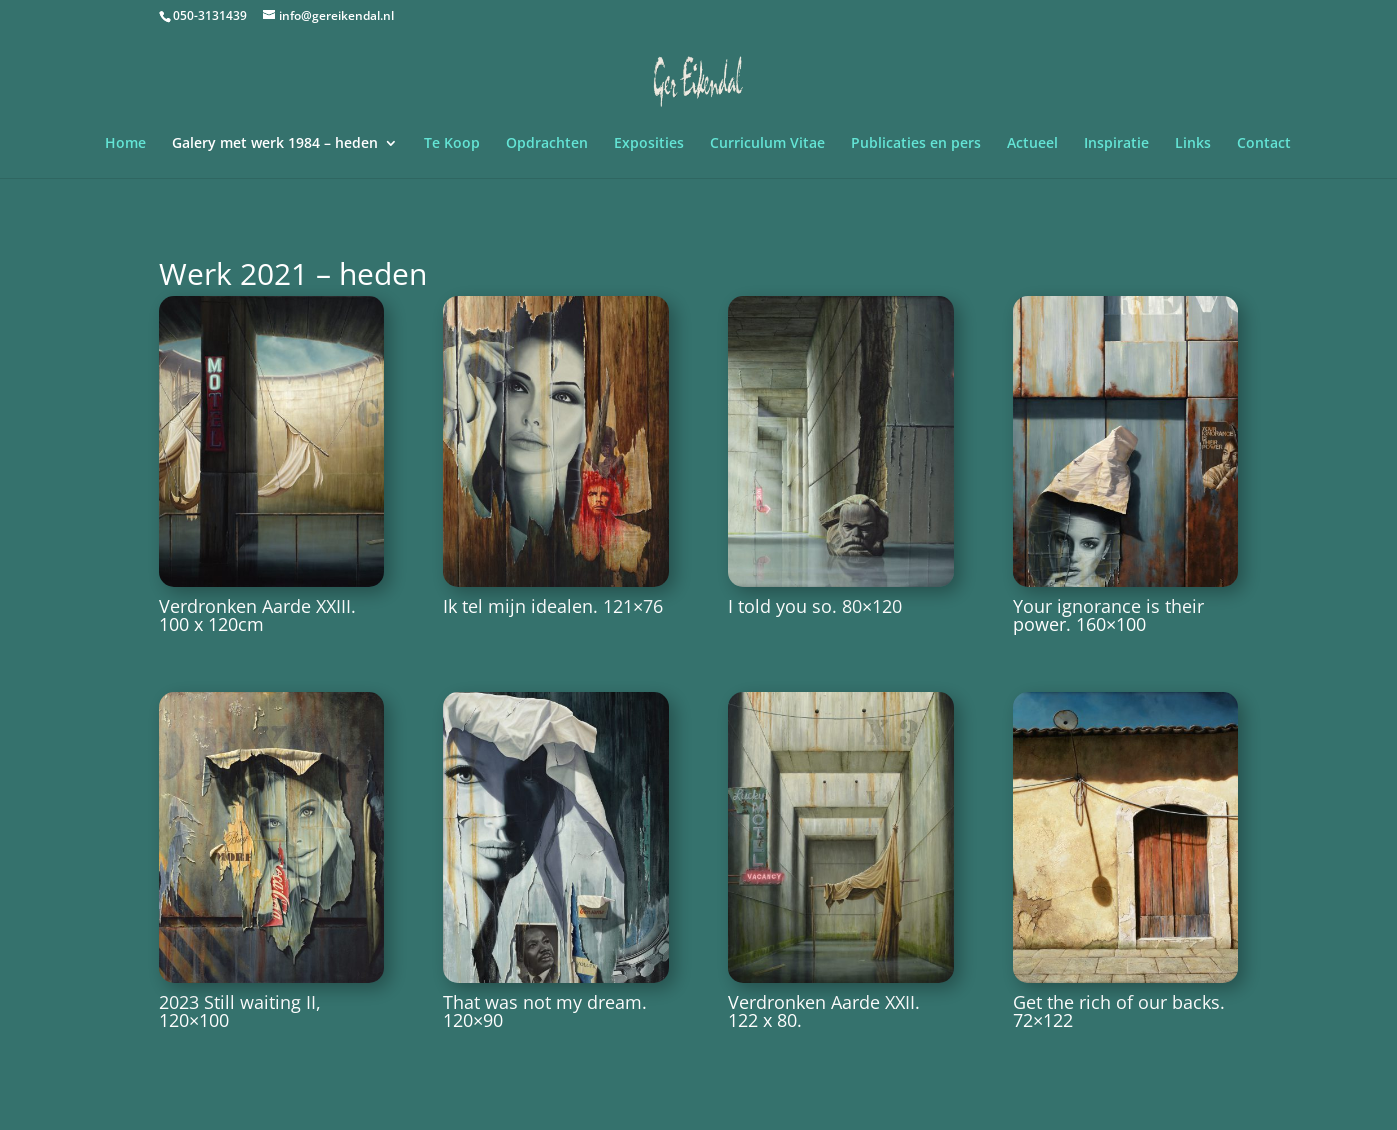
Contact (1264, 144)
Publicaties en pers (916, 144)
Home (125, 144)
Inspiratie (1116, 144)
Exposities (649, 144)
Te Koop (452, 144)
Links (1193, 144)
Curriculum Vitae (767, 144)
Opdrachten (547, 144)
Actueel (1032, 144)
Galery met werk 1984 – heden (275, 144)
